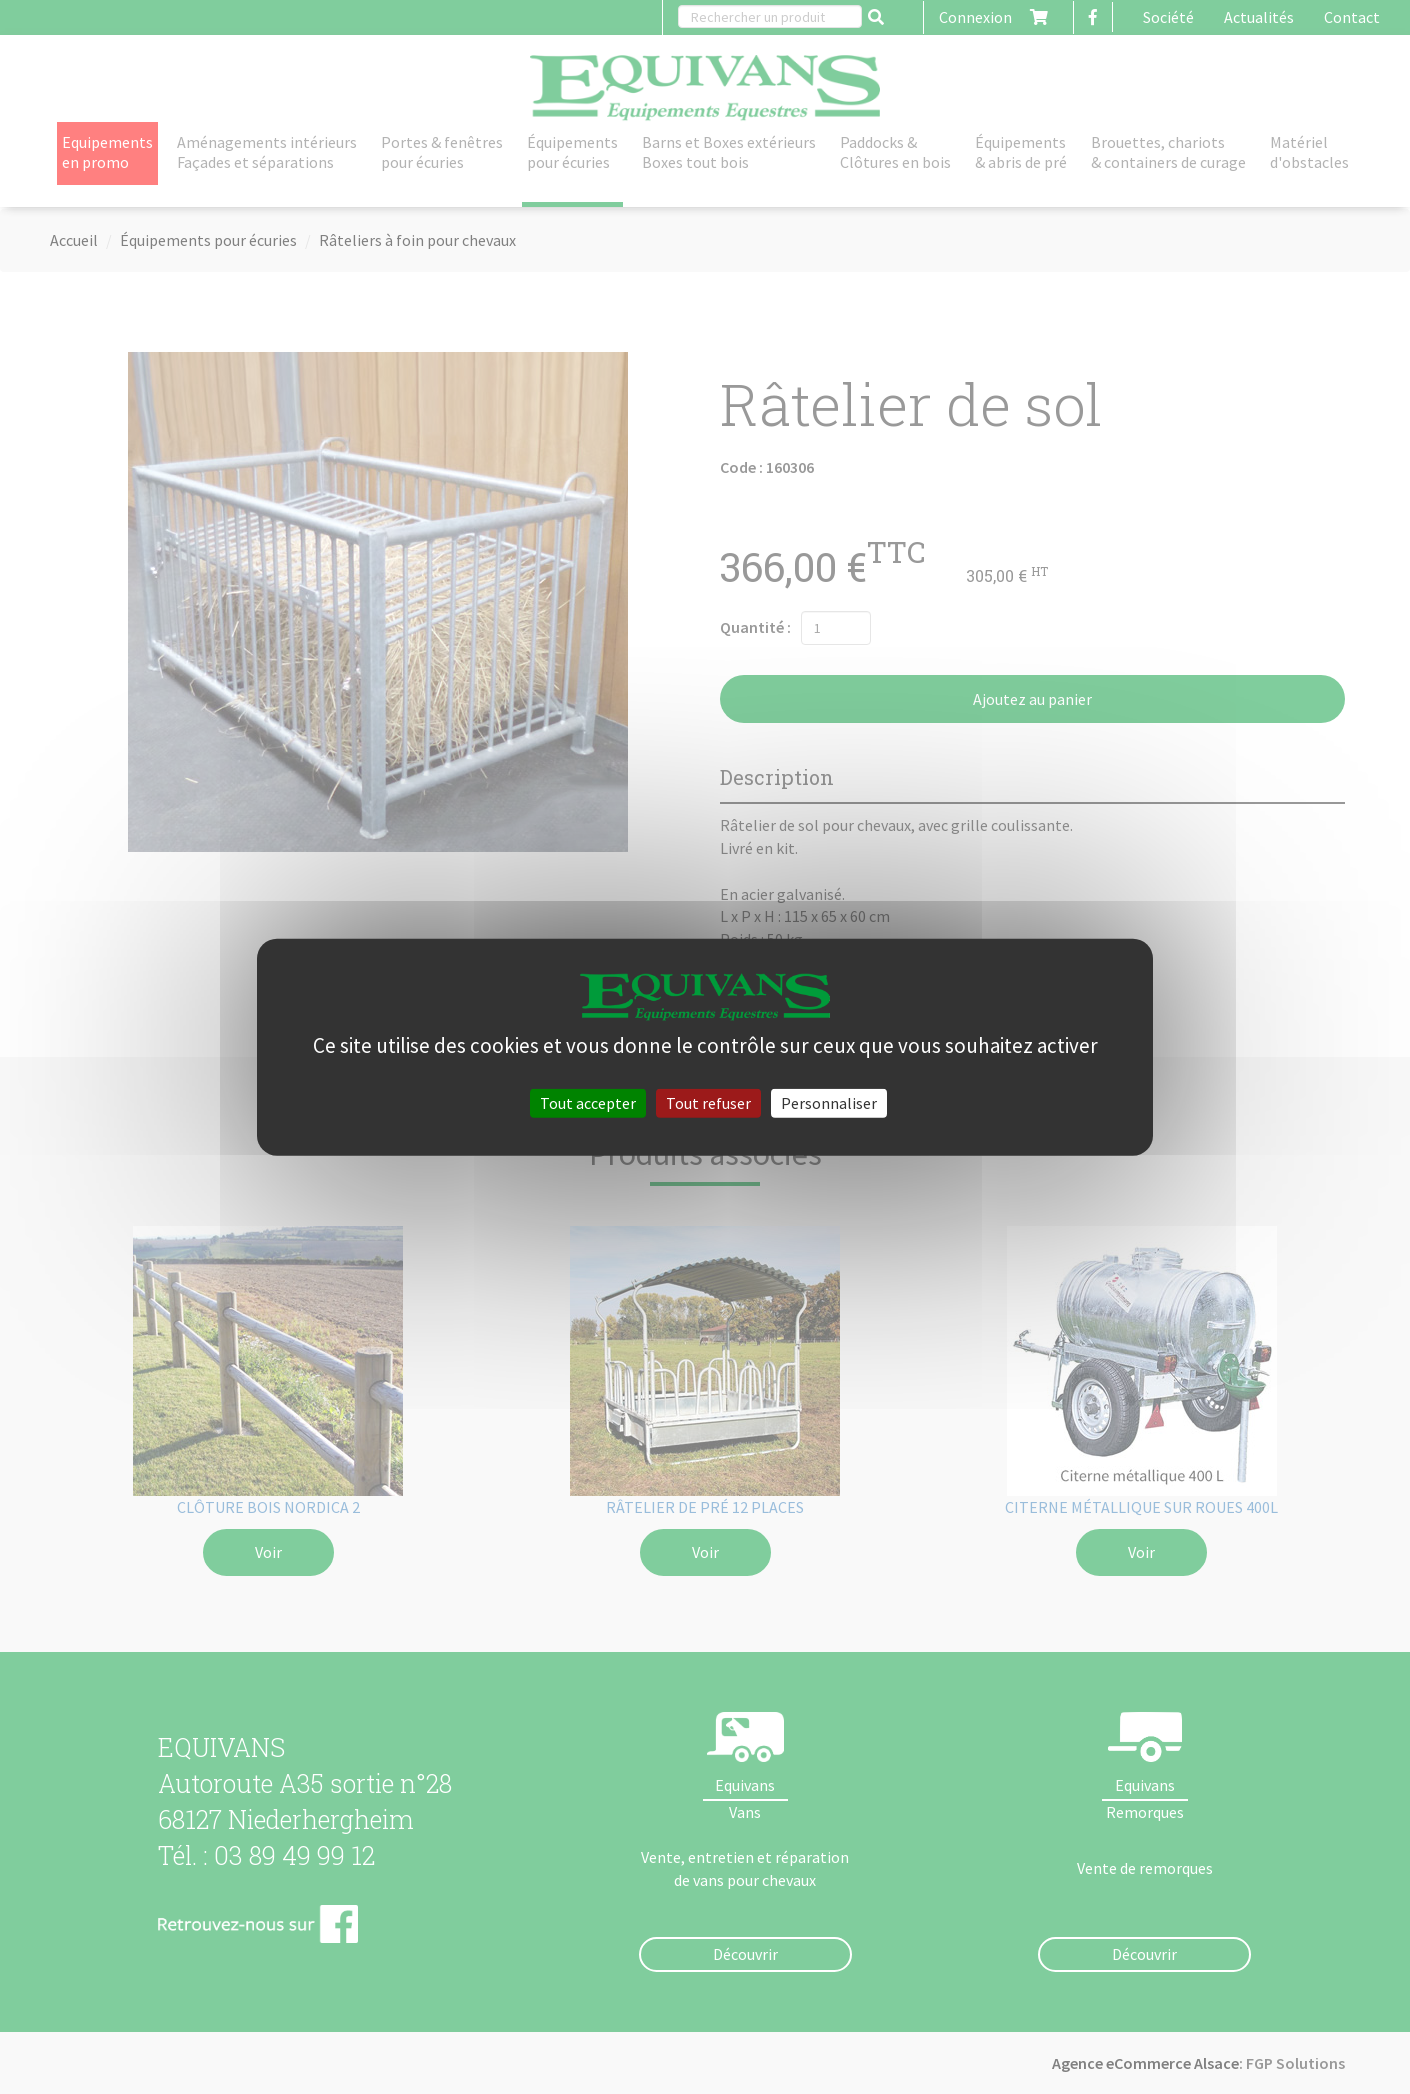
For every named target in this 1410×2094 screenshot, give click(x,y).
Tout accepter (588, 1102)
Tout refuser (708, 1102)
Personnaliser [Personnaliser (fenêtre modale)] (829, 1102)
